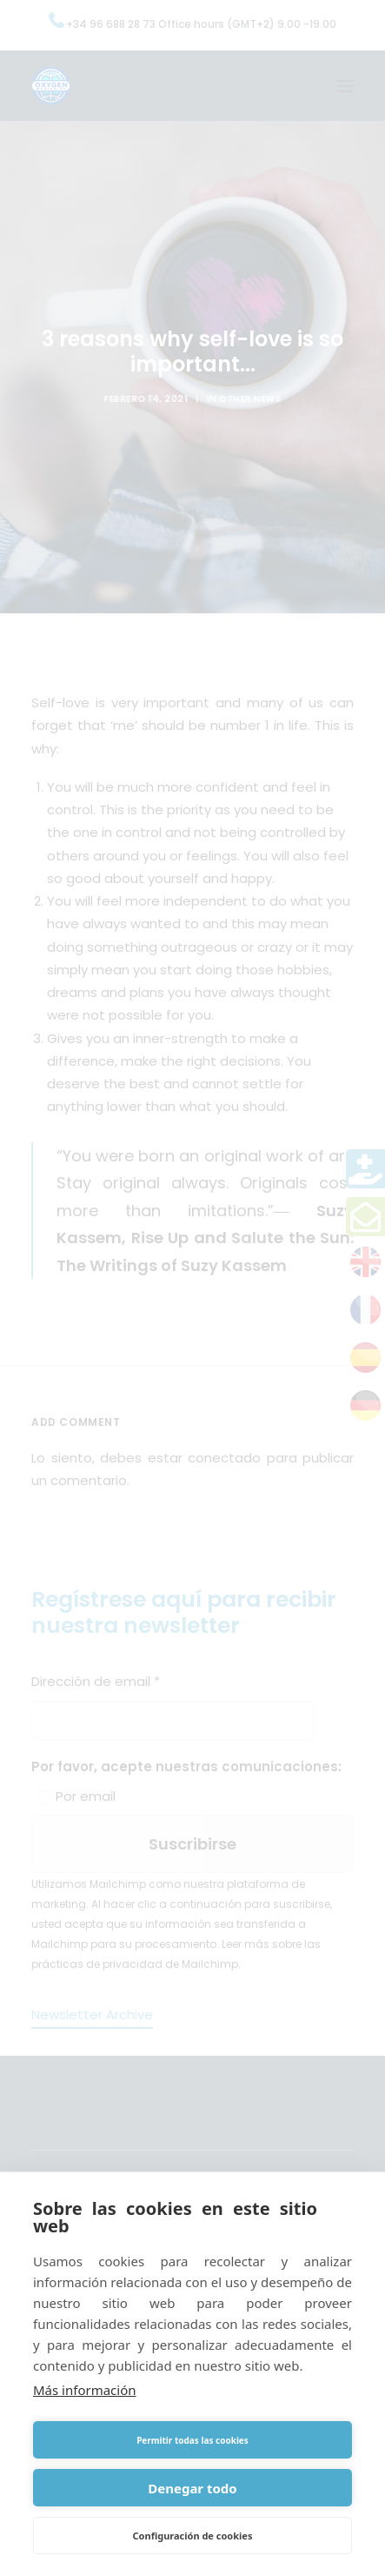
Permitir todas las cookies (192, 2440)
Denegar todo (192, 2488)
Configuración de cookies (193, 2535)
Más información (84, 2390)
